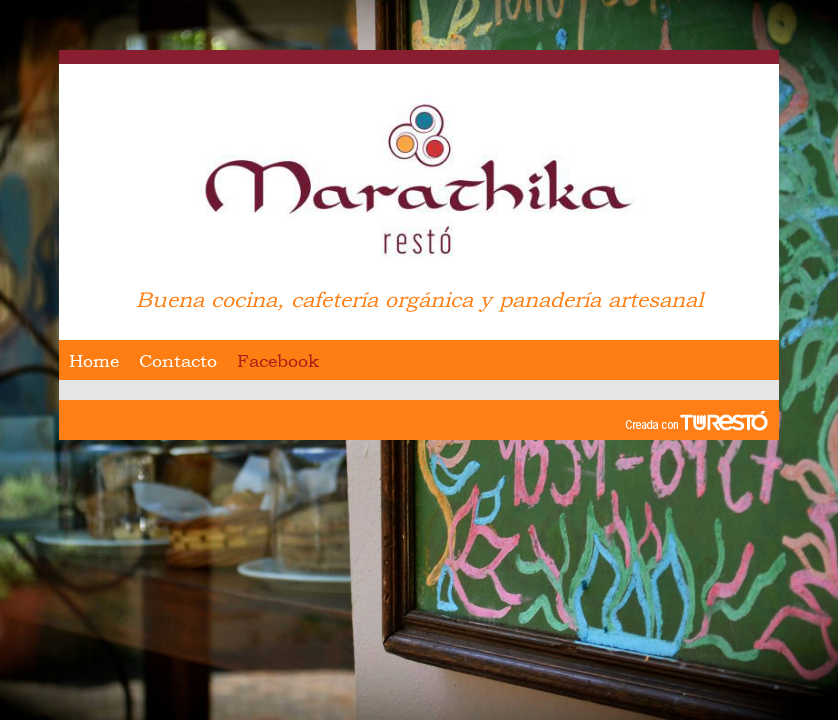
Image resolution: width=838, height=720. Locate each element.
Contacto (178, 360)
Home (94, 360)
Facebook (278, 360)
